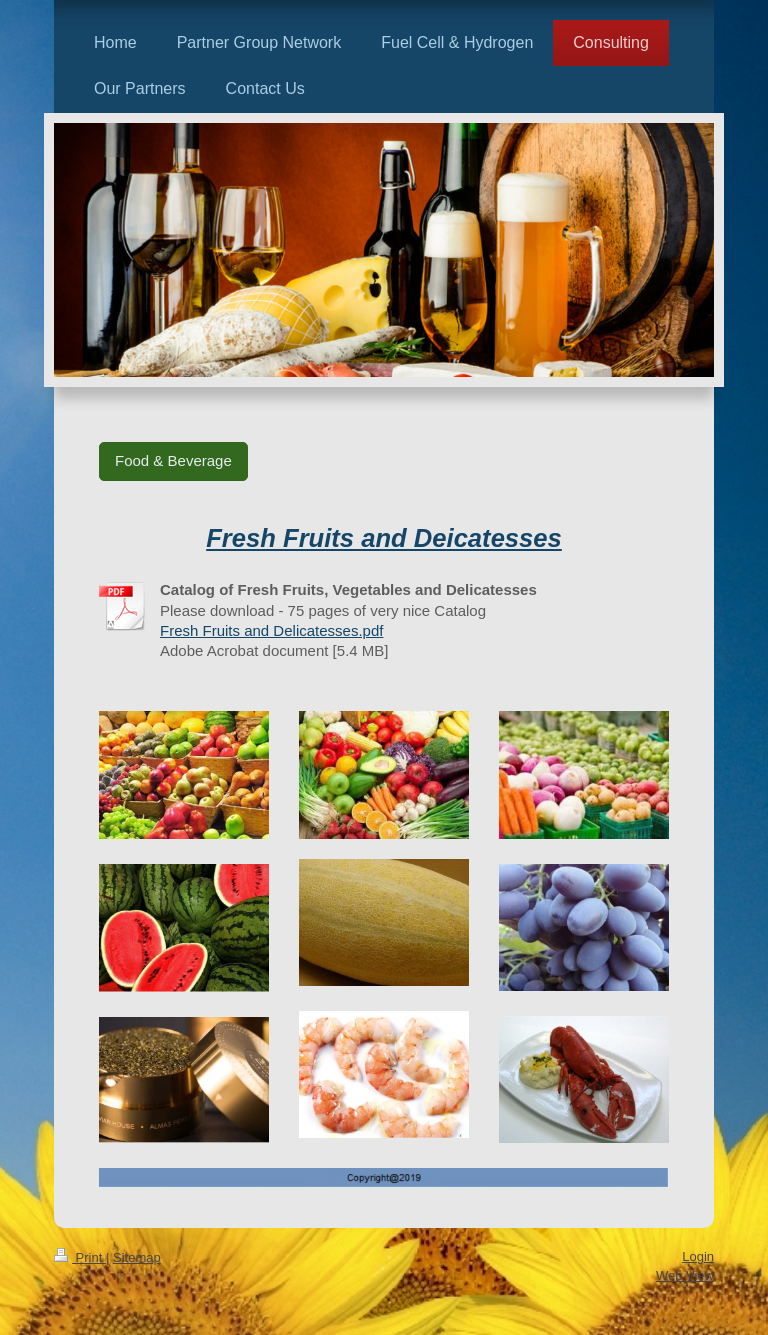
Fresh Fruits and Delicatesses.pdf (271, 630)
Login (698, 1256)
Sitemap (137, 1257)
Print (80, 1257)
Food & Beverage (173, 460)
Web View (685, 1275)
